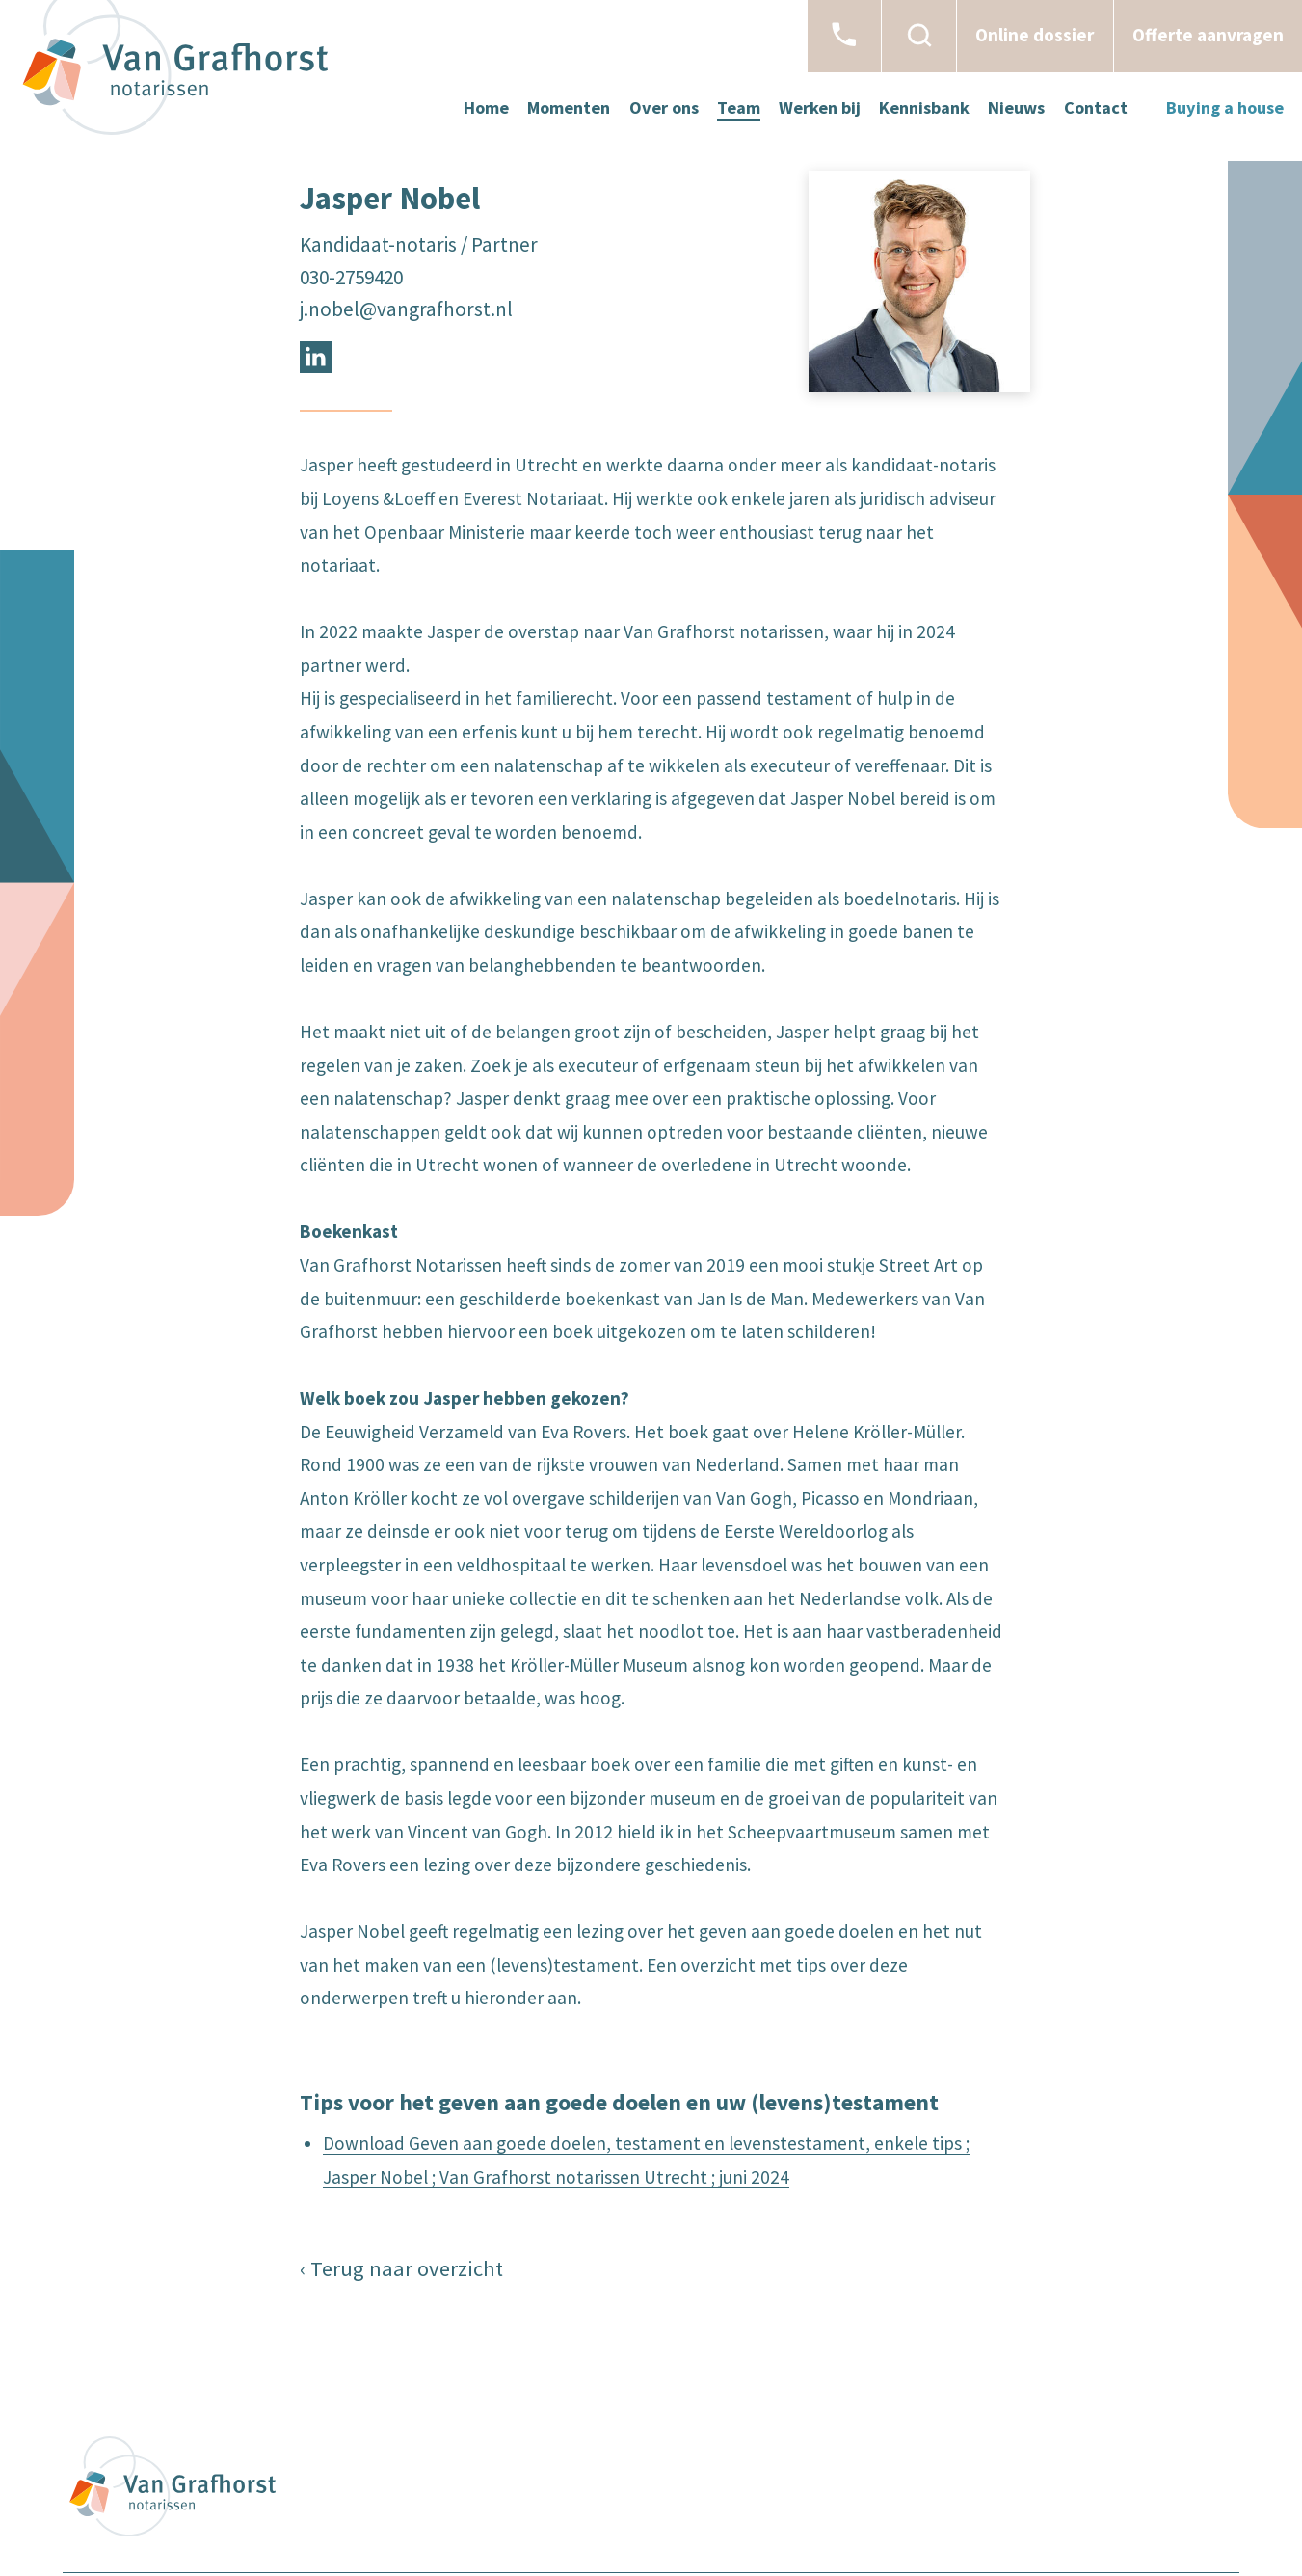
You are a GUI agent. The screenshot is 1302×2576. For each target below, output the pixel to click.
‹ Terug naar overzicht (401, 2268)
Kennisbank (924, 107)
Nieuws (1016, 107)
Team (738, 107)
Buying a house (1225, 107)
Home (486, 107)
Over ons (664, 107)
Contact (1096, 107)
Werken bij (820, 107)
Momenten (568, 107)
